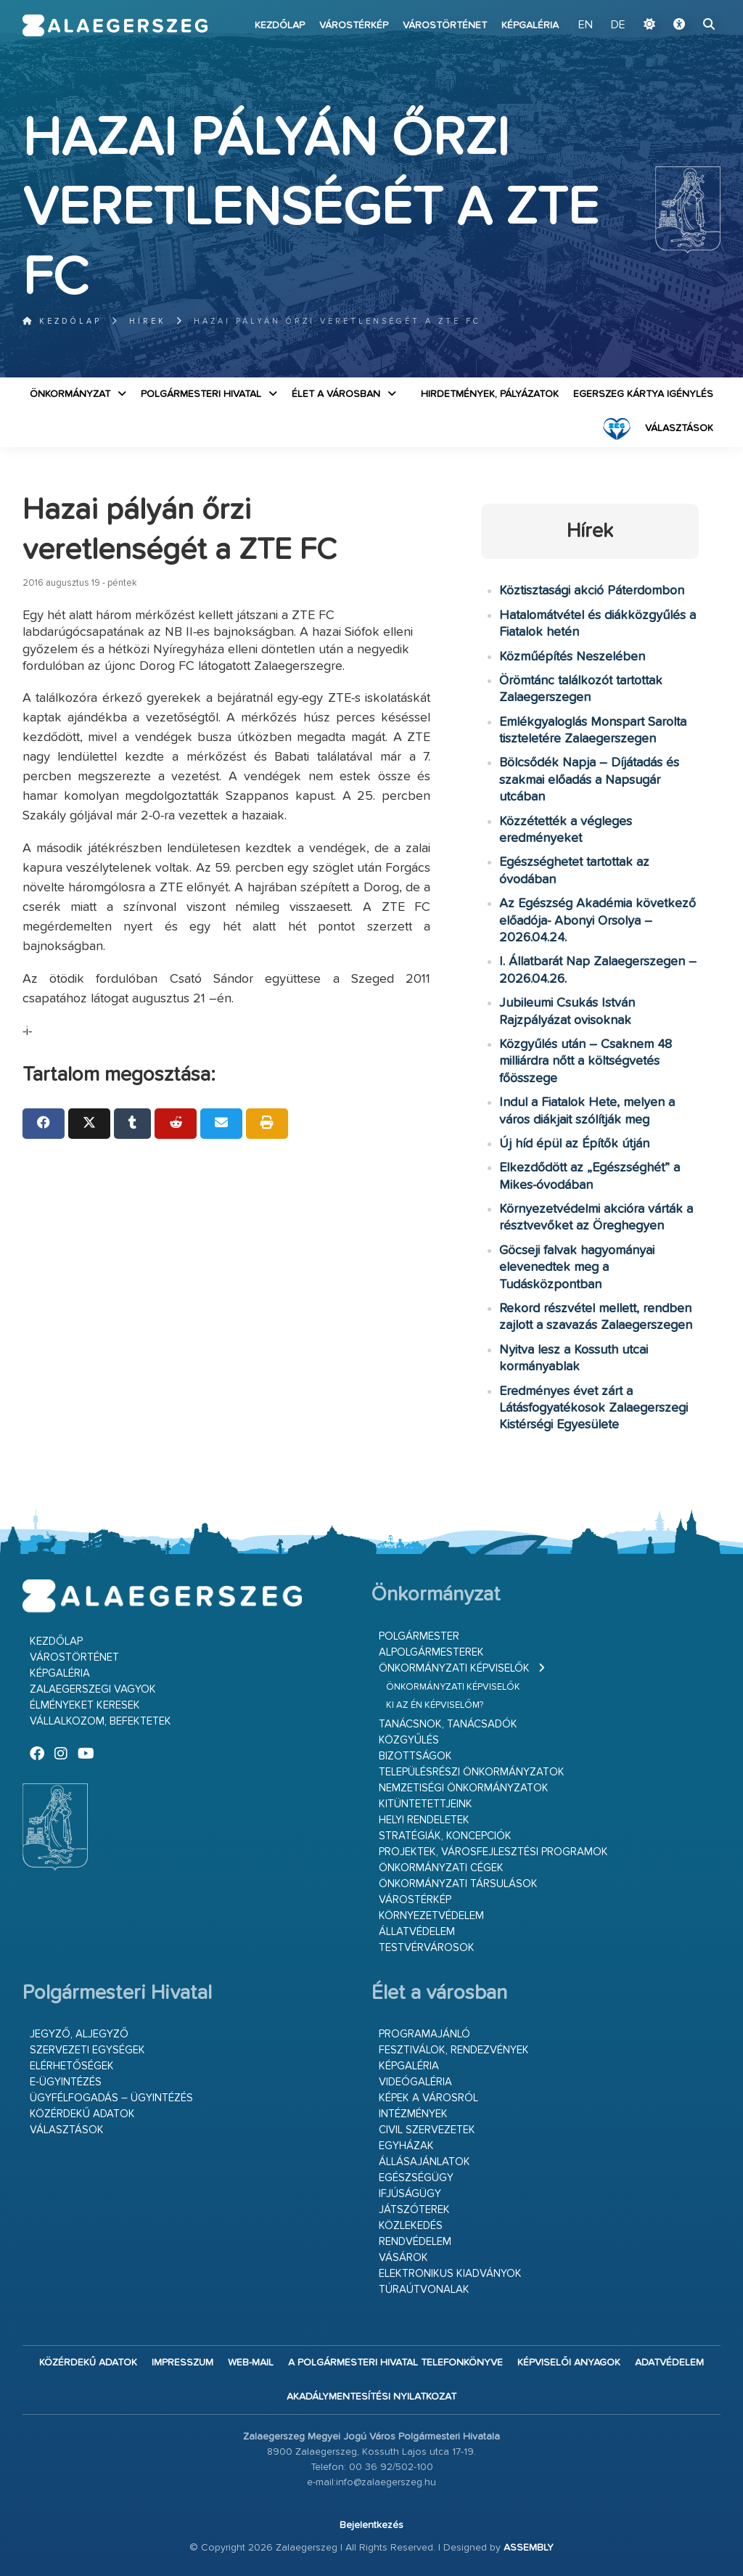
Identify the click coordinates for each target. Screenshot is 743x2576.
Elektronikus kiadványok (450, 2273)
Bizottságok (415, 1756)
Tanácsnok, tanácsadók (448, 1724)
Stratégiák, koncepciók (445, 1836)
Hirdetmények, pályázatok (490, 394)
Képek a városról (428, 2098)
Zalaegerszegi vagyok (93, 1689)
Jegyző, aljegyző (79, 2034)
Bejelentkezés (371, 2525)
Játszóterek (414, 2209)
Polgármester (419, 1636)
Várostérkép (353, 25)
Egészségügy (416, 2177)
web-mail (251, 2363)
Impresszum (182, 2363)
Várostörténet (445, 25)
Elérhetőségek (72, 2066)
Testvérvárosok (427, 1947)
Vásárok (403, 2257)
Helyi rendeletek (424, 1820)
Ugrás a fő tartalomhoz (684, 6)
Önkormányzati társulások (458, 1883)
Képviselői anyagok (568, 2363)
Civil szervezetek (427, 2130)
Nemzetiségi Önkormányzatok (464, 1788)
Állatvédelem (417, 1931)
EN (585, 25)
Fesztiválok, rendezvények (454, 2050)
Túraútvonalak (424, 2289)
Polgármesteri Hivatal (201, 394)
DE (618, 25)
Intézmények (413, 2114)
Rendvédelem (415, 2241)
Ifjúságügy (410, 2193)
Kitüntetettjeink (425, 1804)
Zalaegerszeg (115, 25)
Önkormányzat (70, 394)
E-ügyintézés (66, 2082)
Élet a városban (336, 394)
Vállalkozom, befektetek (100, 1721)
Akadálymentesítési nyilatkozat (371, 2397)
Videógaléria (415, 2082)
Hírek (147, 321)
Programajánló (424, 2034)
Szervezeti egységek (87, 2050)
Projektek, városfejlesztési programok (493, 1852)
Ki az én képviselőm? (434, 1705)
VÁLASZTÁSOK (679, 428)
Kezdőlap (280, 25)
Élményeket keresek (85, 1705)
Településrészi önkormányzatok (472, 1772)
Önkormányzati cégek (441, 1868)
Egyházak (406, 2145)
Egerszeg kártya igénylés (643, 394)
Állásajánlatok (424, 2161)
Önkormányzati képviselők (454, 1668)
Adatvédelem (669, 2363)
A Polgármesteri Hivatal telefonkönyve (395, 2363)
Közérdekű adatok (82, 2114)
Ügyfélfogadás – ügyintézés (111, 2098)
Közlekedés (411, 2225)
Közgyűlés (409, 1740)
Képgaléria (530, 25)
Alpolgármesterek (431, 1652)
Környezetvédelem (431, 1915)
